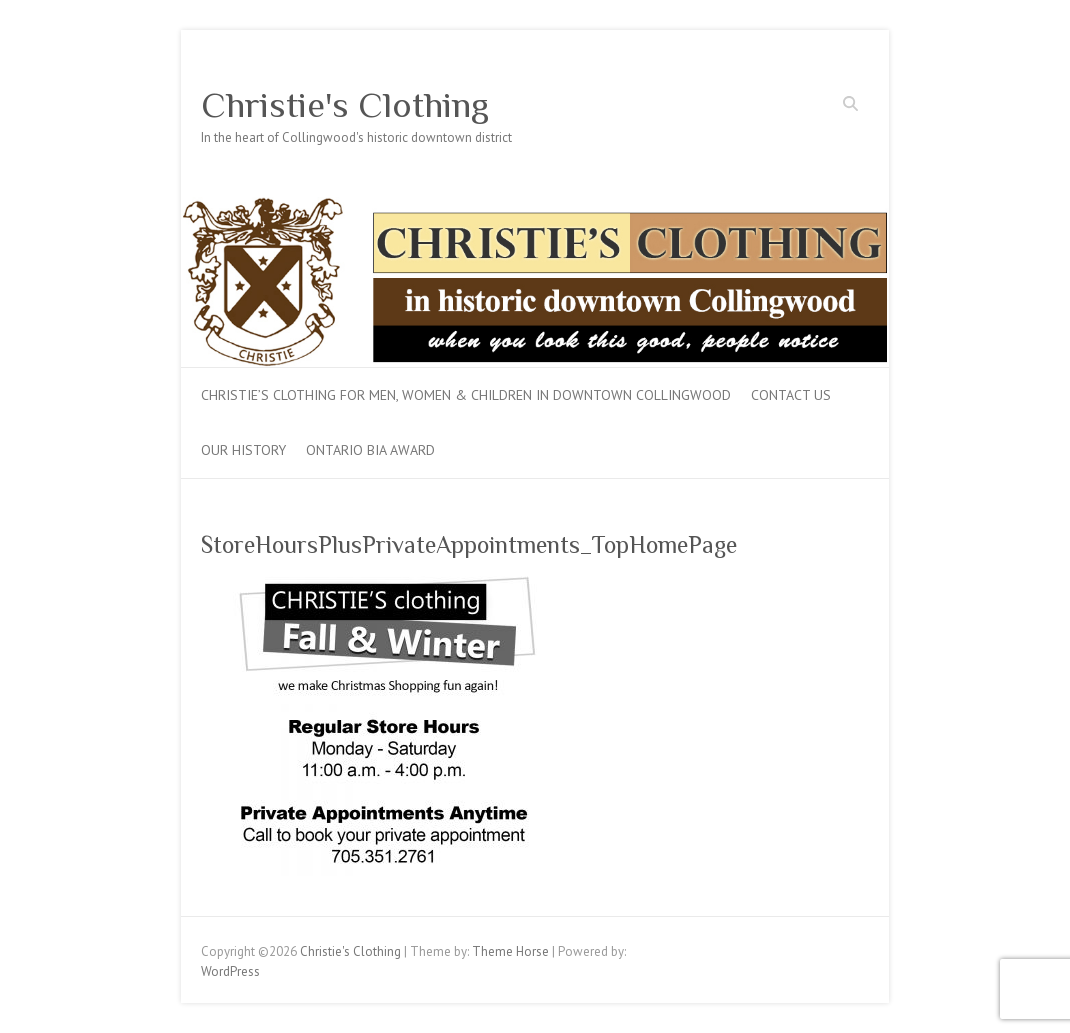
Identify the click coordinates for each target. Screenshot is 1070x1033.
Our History (243, 450)
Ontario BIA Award (370, 450)
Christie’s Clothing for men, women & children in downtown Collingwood (466, 395)
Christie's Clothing (345, 105)
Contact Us (791, 395)
